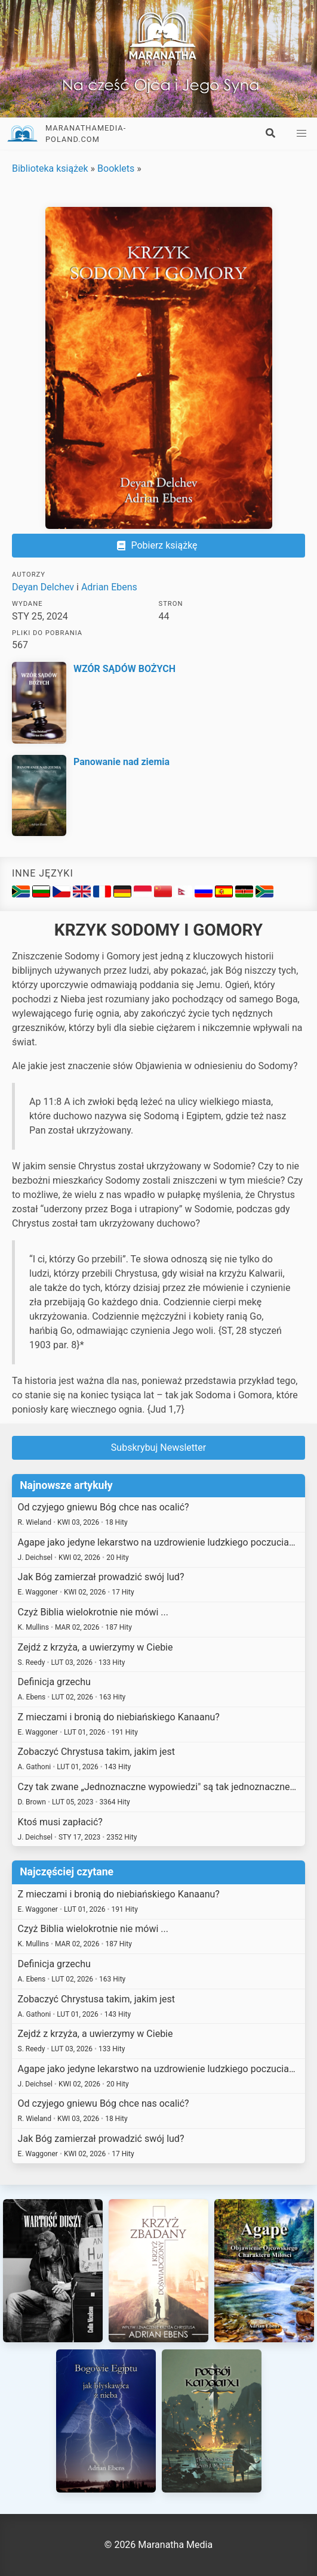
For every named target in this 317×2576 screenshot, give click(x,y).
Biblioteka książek (50, 168)
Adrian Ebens (109, 587)
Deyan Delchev (43, 587)
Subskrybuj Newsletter (158, 1447)
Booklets (115, 168)
